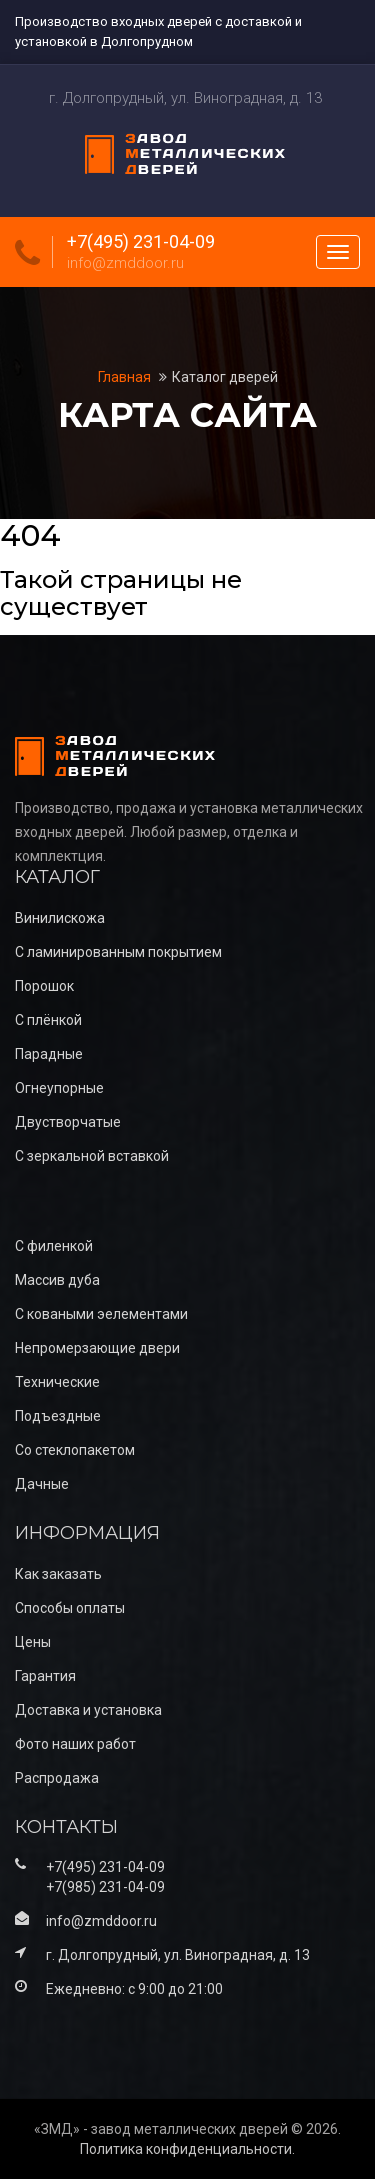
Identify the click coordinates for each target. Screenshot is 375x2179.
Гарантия (45, 1676)
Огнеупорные (59, 1088)
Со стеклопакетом (75, 1450)
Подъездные (58, 1416)
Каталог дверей (225, 377)
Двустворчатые (68, 1122)
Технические (57, 1382)
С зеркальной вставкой (92, 1156)
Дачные (42, 1484)
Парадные (49, 1054)
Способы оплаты (70, 1608)
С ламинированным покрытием (118, 952)
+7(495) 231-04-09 (141, 242)
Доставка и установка (88, 1710)
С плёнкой (48, 1020)
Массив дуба (57, 1280)
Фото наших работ (75, 1744)
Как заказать (58, 1574)
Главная (126, 377)
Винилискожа (60, 918)
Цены (33, 1642)
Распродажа (57, 1778)
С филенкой (54, 1246)
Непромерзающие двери (97, 1348)
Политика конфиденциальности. (187, 2149)
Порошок (44, 986)
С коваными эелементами (101, 1314)
